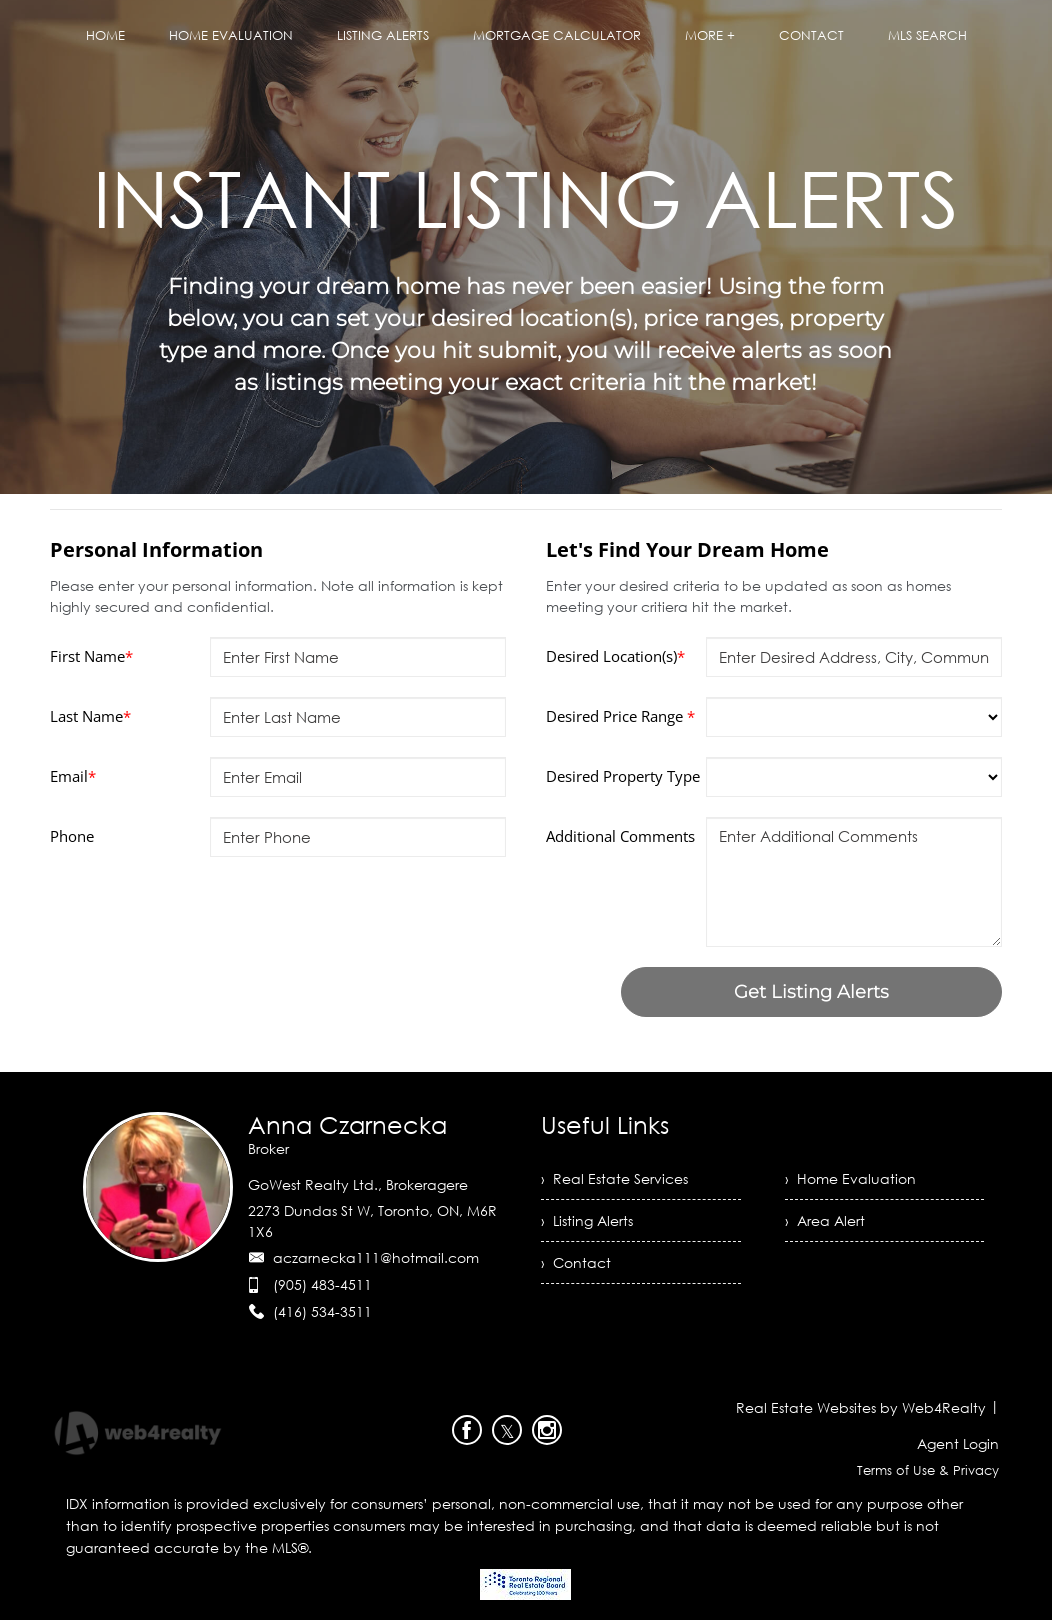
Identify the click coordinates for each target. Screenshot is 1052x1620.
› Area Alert (825, 1220)
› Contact (576, 1262)
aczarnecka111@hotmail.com (376, 1257)
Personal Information (156, 549)
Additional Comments (620, 836)
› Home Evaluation (850, 1178)
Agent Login (958, 1443)
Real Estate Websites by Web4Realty (861, 1407)
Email (73, 776)
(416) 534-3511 (322, 1311)
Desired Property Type (623, 776)
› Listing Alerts (587, 1220)
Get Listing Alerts (811, 992)
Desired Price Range (620, 716)
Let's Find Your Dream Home (687, 549)
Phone (72, 836)
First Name (91, 656)
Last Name (90, 716)
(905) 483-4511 (322, 1284)
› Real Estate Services (614, 1178)
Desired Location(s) (615, 656)
